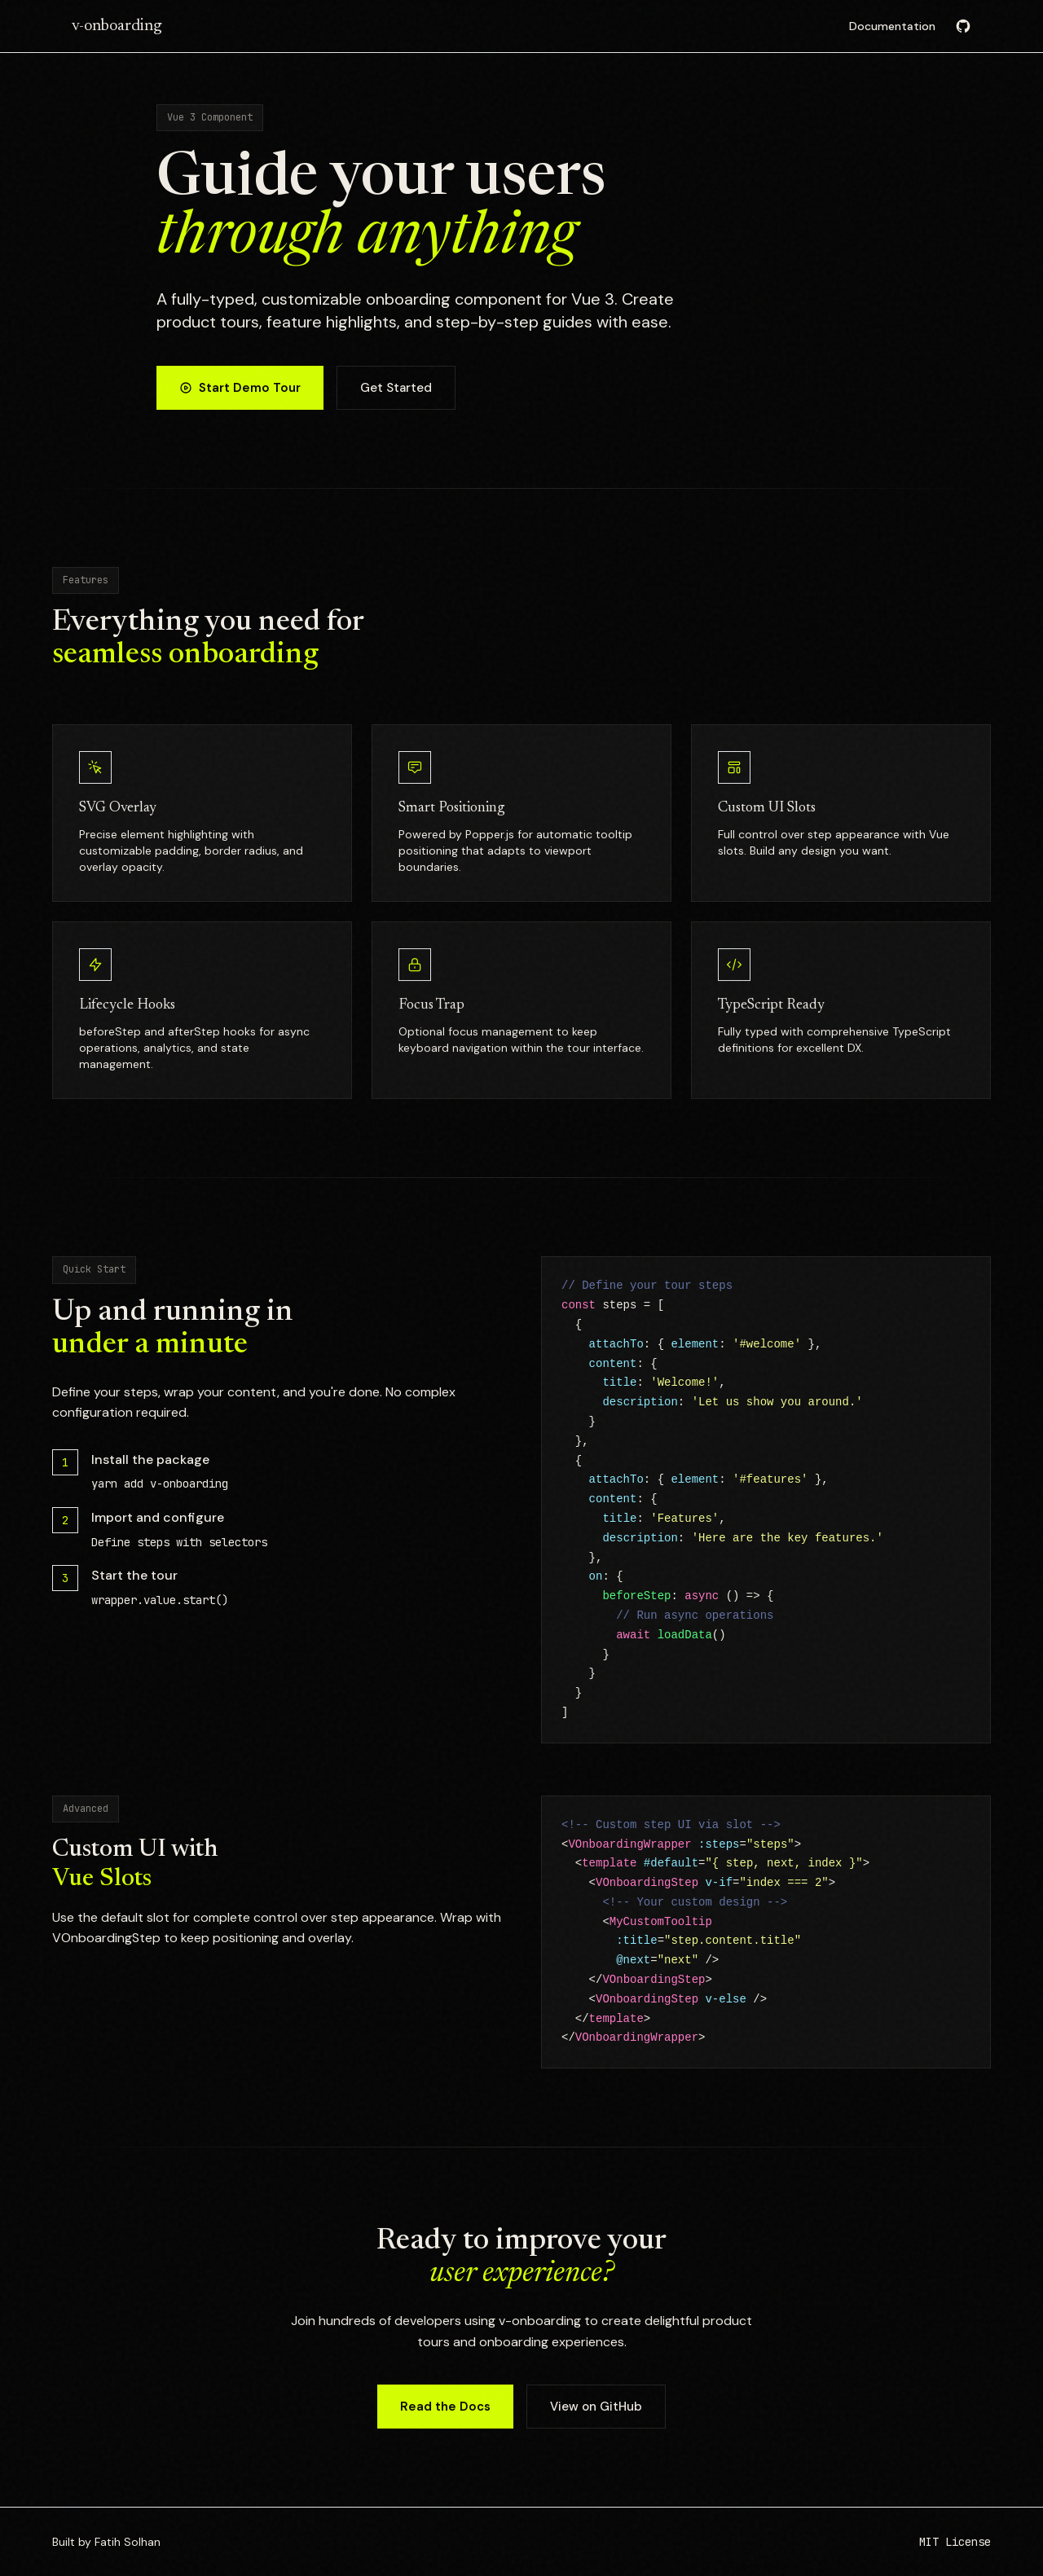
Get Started (396, 388)
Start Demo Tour (240, 388)
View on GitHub (596, 2406)
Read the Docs (445, 2406)
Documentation (892, 26)
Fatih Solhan (128, 2541)
